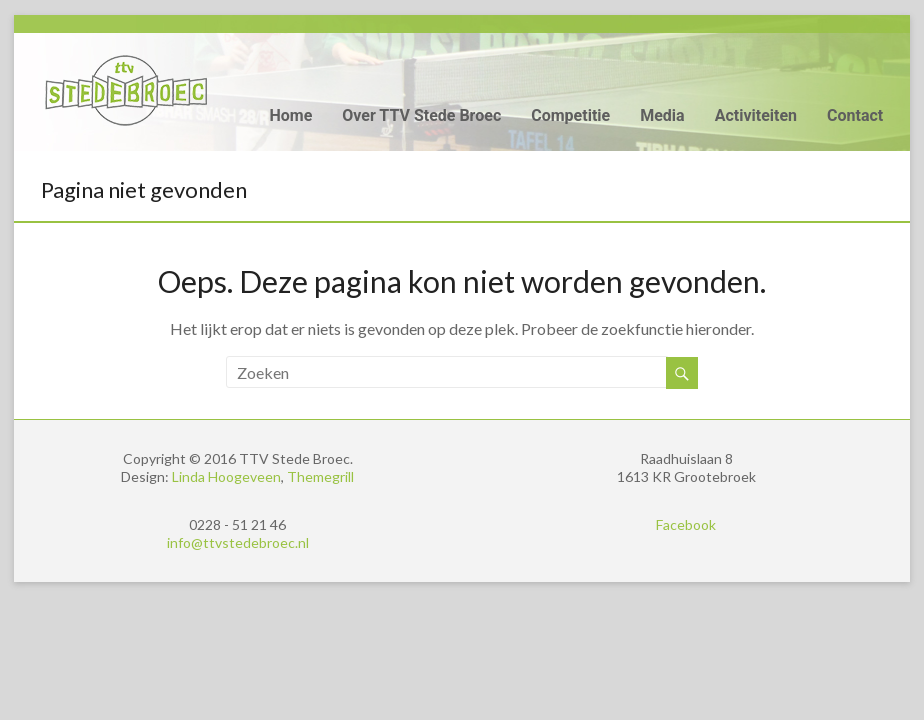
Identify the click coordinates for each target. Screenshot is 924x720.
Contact (855, 115)
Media (662, 115)
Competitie (570, 115)
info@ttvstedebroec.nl (238, 542)
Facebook (686, 524)
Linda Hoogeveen (226, 476)
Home (290, 115)
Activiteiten (756, 115)
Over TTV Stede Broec (421, 115)
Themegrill (320, 476)
